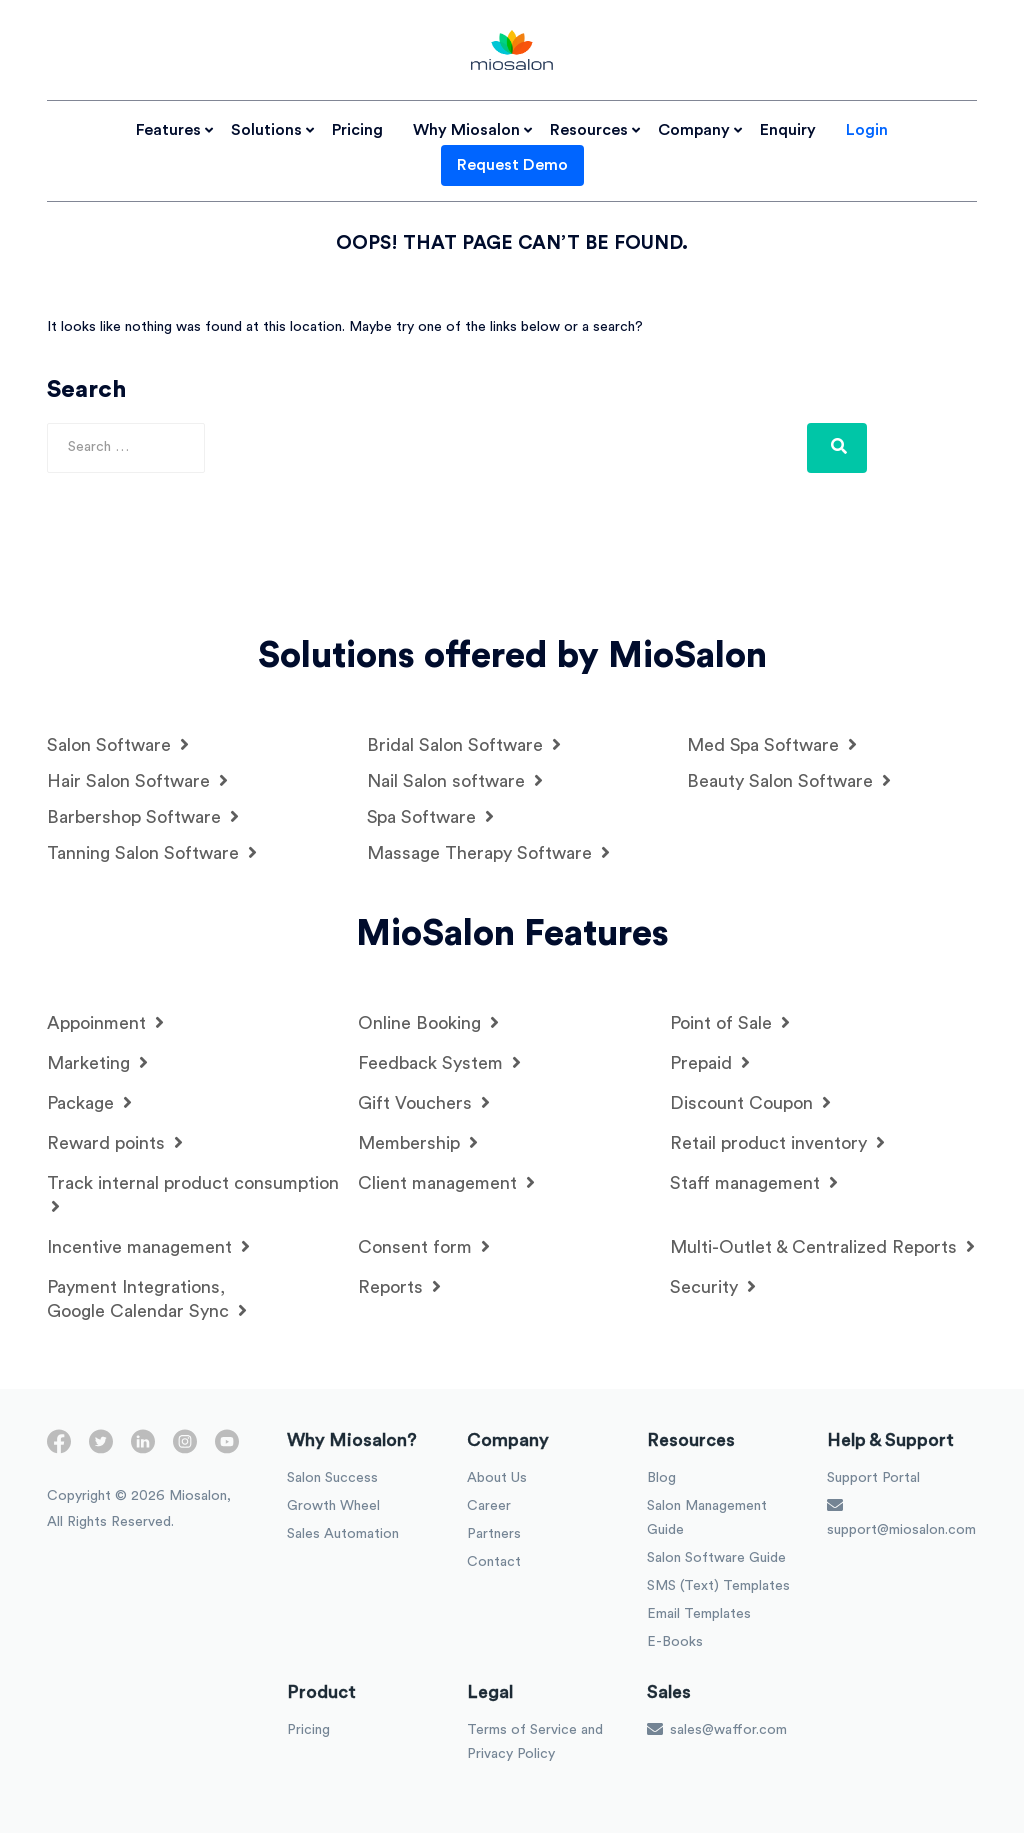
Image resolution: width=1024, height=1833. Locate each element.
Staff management (754, 1182)
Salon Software (118, 744)
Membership (418, 1142)
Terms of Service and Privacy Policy (535, 1742)
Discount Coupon (750, 1102)
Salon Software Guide (716, 1558)
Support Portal (873, 1478)
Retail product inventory (777, 1142)
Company (694, 130)
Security (713, 1286)
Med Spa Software (772, 744)
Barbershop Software (143, 816)
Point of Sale (730, 1022)
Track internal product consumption (193, 1194)
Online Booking (428, 1022)
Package (89, 1102)
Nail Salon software (455, 780)
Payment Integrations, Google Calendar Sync (147, 1299)
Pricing (357, 130)
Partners (494, 1534)
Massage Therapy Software (488, 852)
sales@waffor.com (717, 1729)
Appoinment (105, 1022)
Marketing (97, 1062)
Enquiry (788, 130)
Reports (399, 1286)
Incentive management (148, 1246)
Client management (446, 1182)
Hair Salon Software (137, 780)
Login (867, 130)
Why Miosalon (466, 130)
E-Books (675, 1642)
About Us (497, 1478)
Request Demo (512, 165)
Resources (589, 130)
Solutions (266, 130)
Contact (494, 1562)
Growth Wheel (333, 1506)
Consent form (424, 1246)
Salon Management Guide (707, 1518)
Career (489, 1506)
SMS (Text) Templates (718, 1586)
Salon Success (332, 1478)
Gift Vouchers (424, 1102)
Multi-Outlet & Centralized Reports (822, 1246)
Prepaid (710, 1062)
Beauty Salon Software (789, 780)
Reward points (115, 1142)
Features (168, 130)
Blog (661, 1478)
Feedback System (439, 1062)
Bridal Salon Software (464, 744)
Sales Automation (343, 1534)
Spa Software (430, 816)
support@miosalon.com (901, 1517)
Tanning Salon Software (152, 852)
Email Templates (699, 1614)
